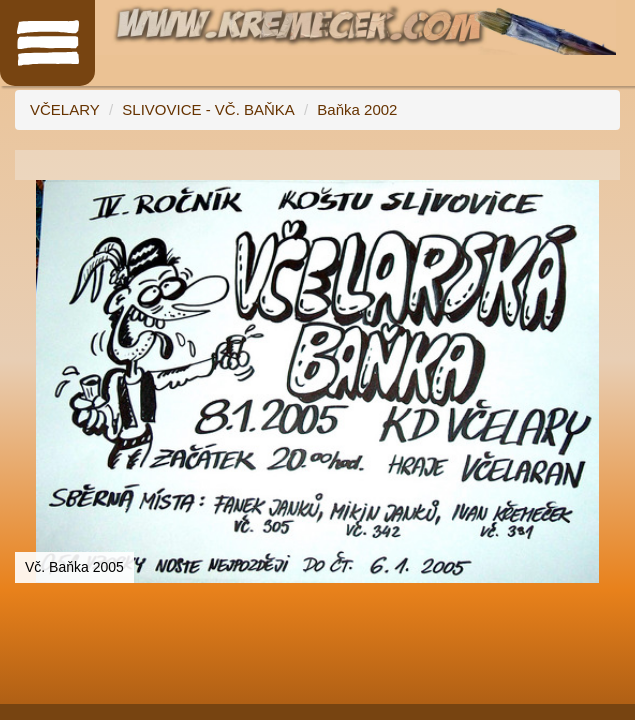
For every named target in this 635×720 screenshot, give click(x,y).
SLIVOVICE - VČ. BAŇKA (208, 109)
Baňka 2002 (357, 109)
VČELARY (65, 109)
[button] (602, 198)
